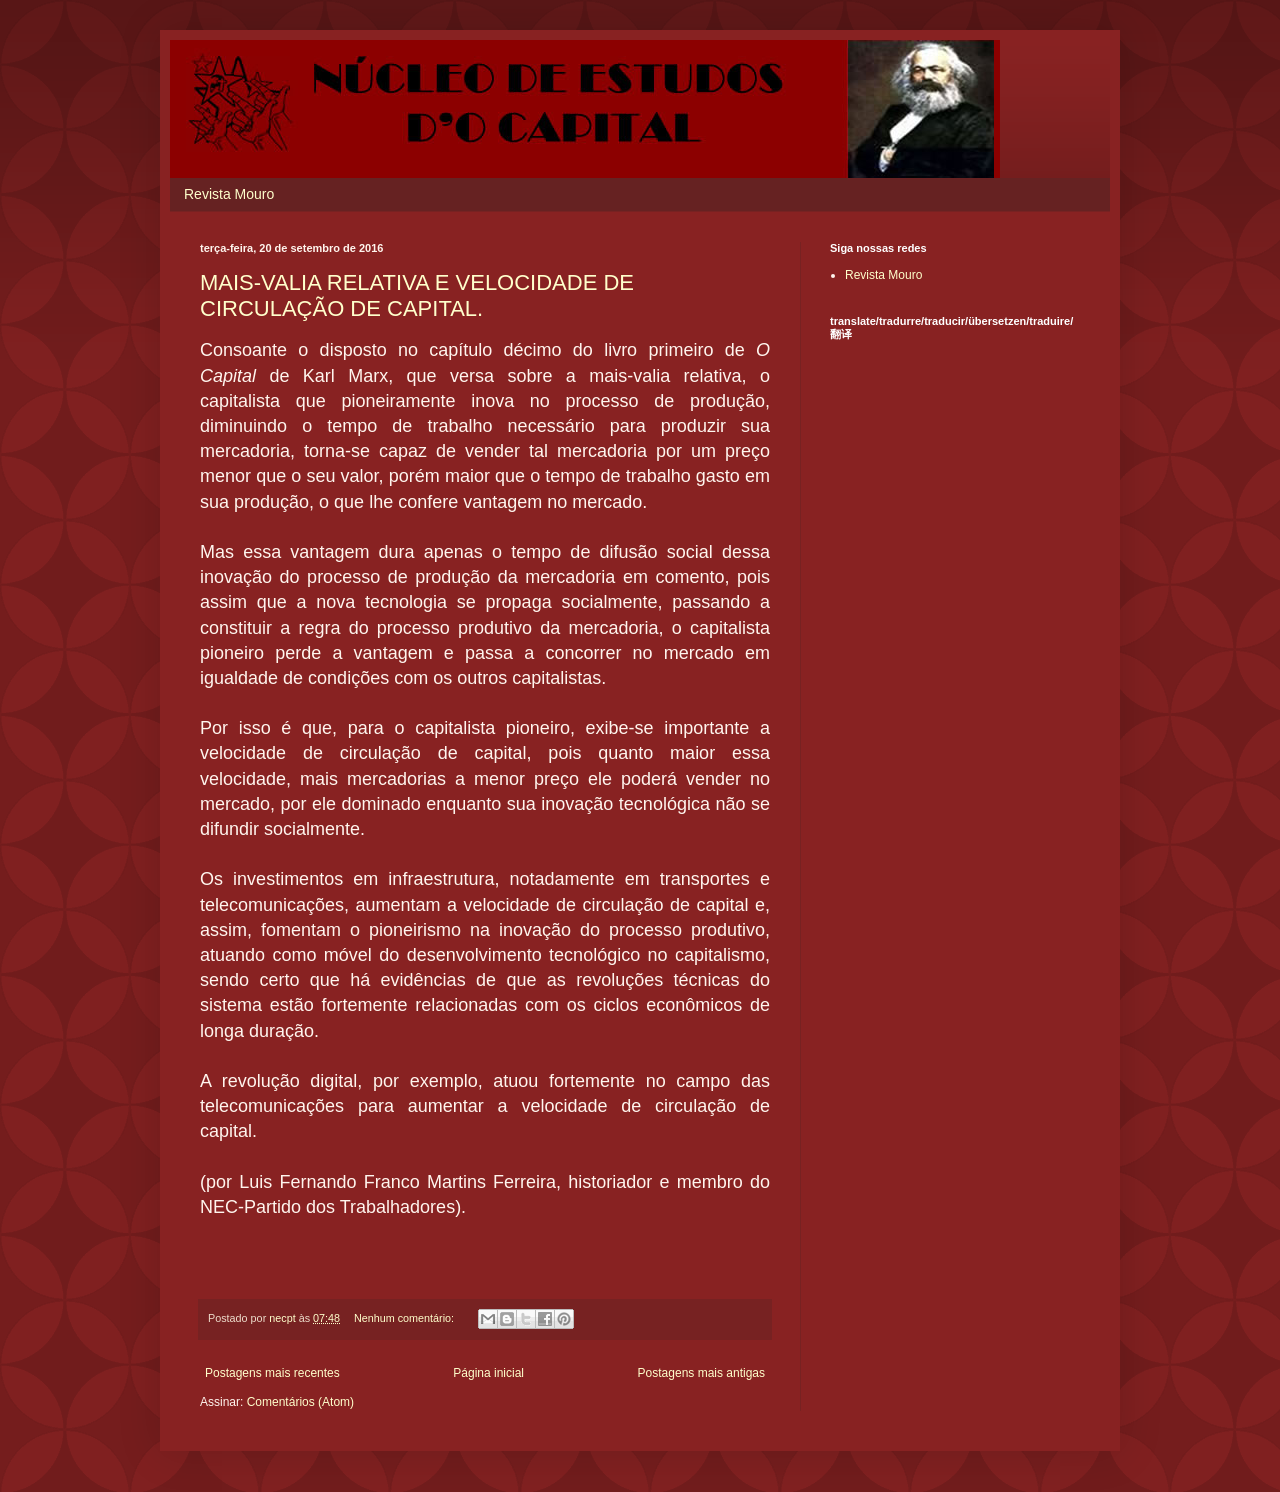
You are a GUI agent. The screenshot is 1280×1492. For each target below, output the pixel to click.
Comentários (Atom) (300, 1402)
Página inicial (488, 1373)
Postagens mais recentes (272, 1373)
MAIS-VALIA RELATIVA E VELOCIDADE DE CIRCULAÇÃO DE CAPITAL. (417, 295)
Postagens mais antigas (701, 1373)
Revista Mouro (229, 194)
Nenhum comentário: (405, 1318)
